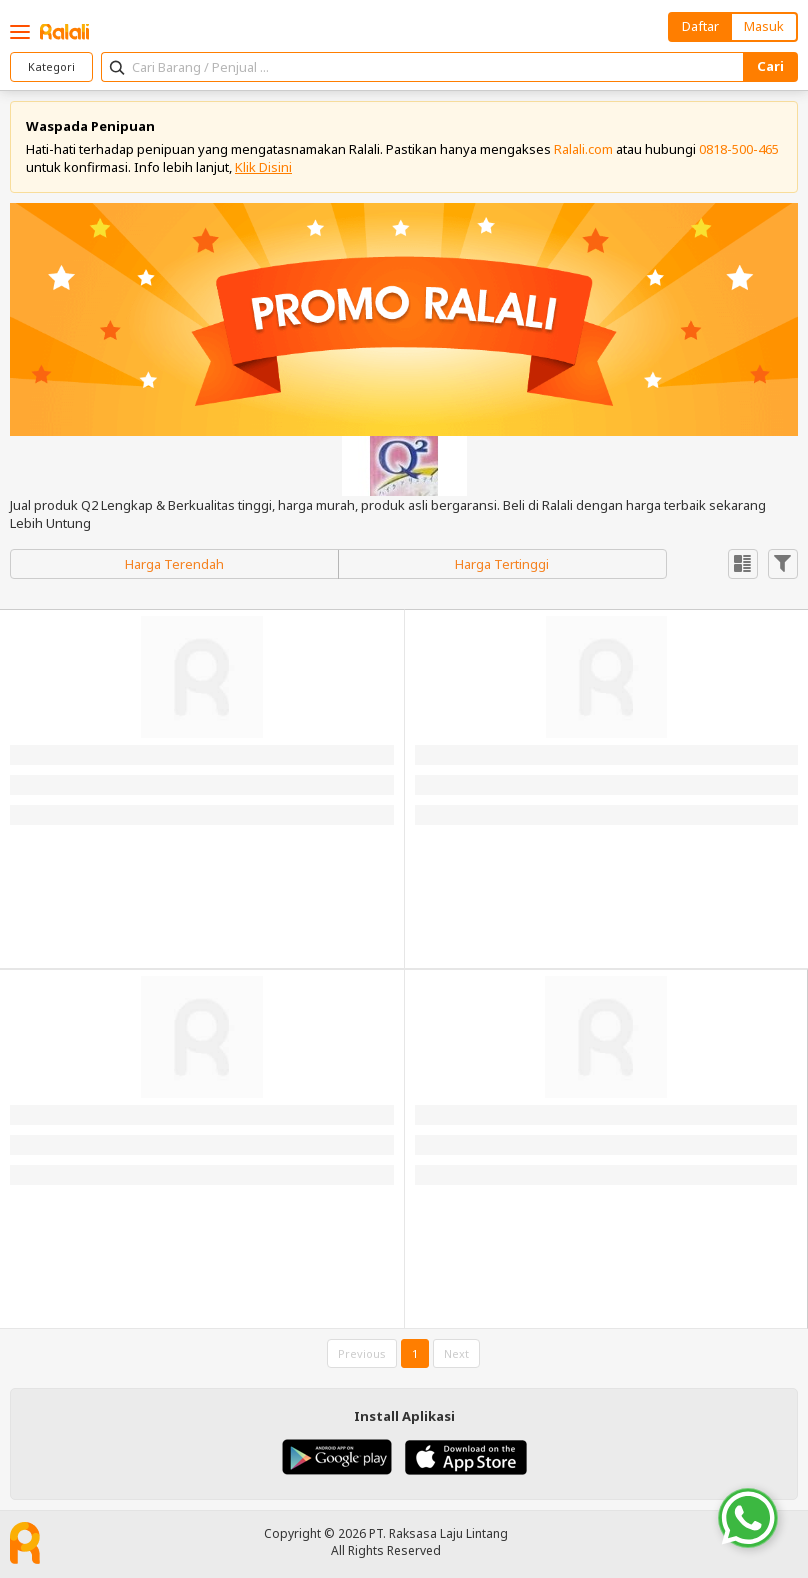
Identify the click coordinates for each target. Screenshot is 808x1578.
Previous (362, 1353)
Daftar (700, 26)
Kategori (51, 66)
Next (456, 1353)
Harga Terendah (174, 564)
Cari (770, 66)
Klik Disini (263, 167)
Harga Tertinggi (502, 564)
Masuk (764, 26)
